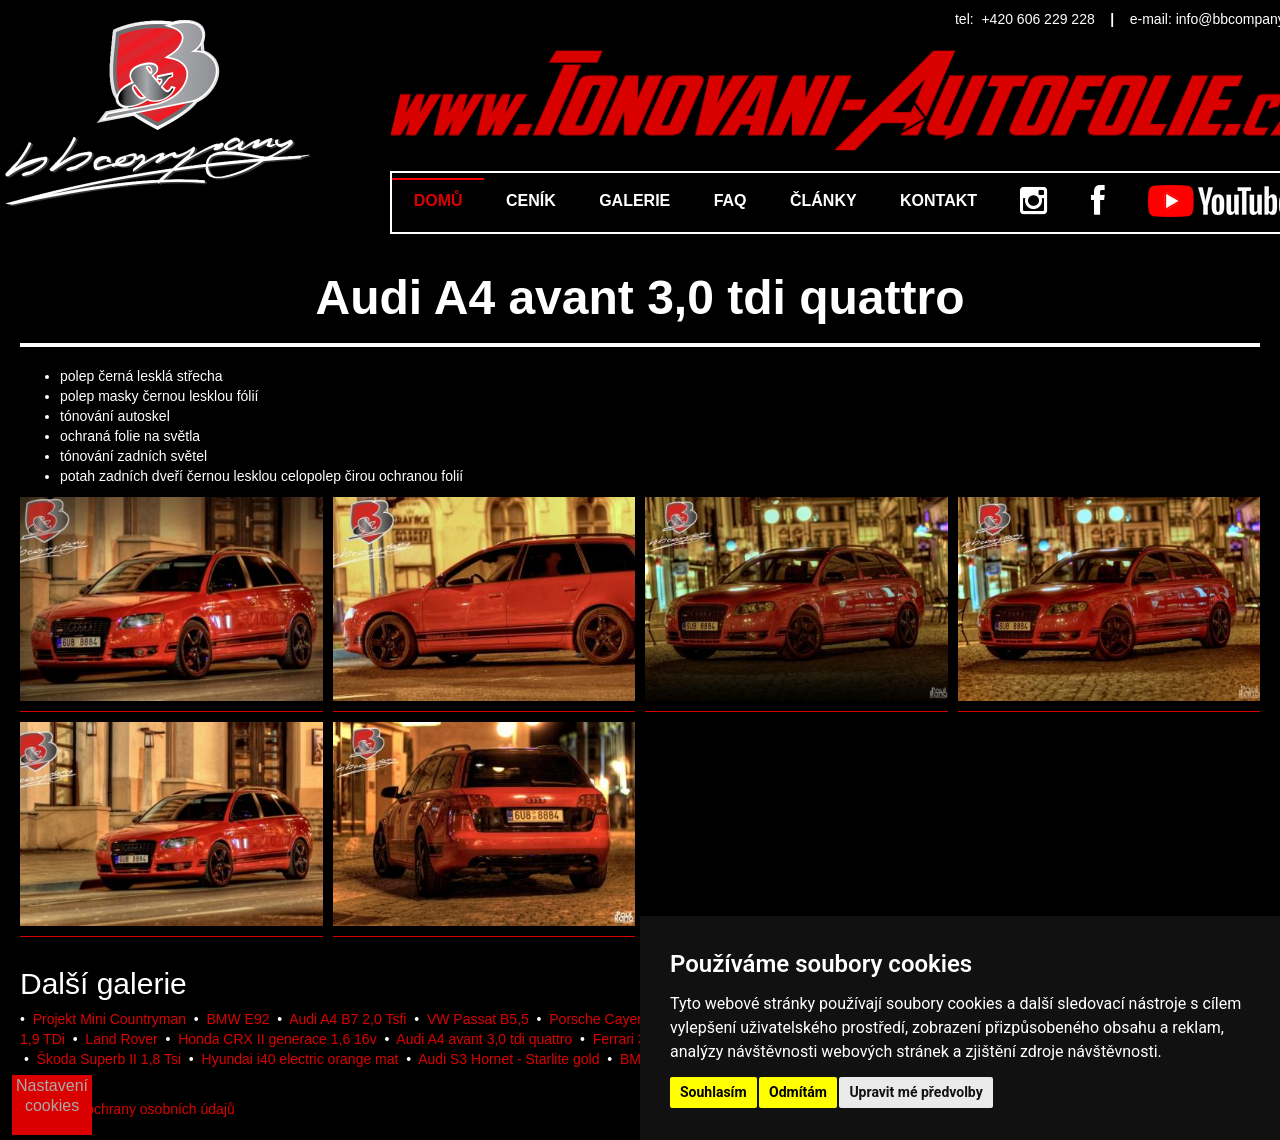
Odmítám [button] (798, 1092)
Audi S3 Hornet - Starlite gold (508, 1059)
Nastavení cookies (52, 1095)
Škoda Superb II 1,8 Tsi (109, 1059)
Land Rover (121, 1039)
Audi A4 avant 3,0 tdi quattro (484, 1039)
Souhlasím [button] (713, 1092)
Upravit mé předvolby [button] (915, 1092)
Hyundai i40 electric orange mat (300, 1059)
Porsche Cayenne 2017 (622, 1019)
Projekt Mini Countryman (109, 1019)
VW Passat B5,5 (478, 1019)
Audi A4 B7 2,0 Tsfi (347, 1019)
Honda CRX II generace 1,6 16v (277, 1039)
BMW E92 (237, 1019)
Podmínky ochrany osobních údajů (127, 1109)
